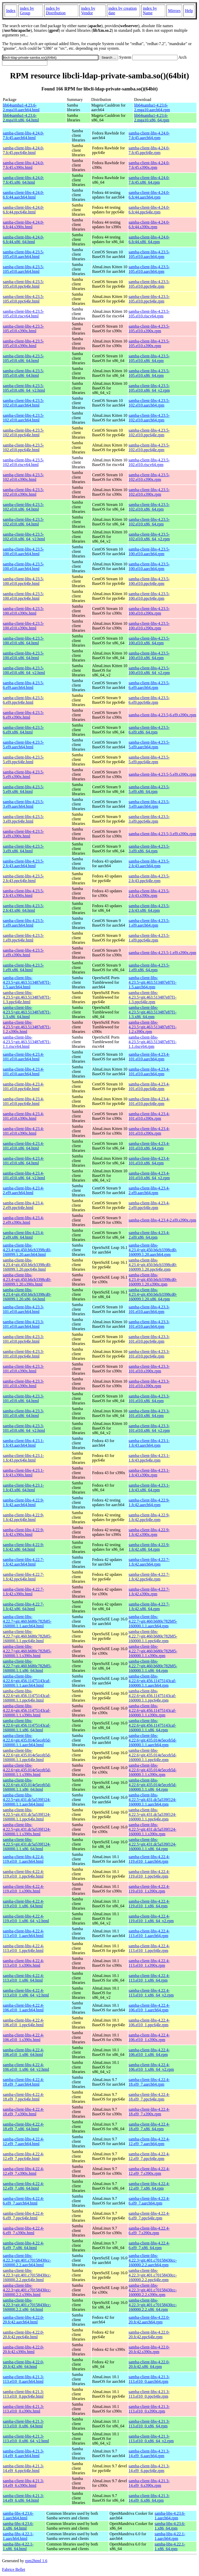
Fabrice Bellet (13, 2569)
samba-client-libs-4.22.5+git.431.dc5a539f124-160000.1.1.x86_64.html (27, 1844)
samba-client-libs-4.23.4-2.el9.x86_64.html (23, 1234)
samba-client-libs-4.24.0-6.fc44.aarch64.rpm (149, 194)
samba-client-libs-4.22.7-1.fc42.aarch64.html (23, 1561)
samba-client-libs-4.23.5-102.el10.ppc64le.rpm (149, 432)
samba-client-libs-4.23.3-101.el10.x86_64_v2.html (24, 1428)
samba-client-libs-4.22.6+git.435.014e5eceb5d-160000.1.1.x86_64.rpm (153, 1785)
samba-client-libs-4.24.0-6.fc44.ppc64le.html (23, 209)
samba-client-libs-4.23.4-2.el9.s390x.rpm (162, 1220)
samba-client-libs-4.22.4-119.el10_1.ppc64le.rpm (149, 1873)
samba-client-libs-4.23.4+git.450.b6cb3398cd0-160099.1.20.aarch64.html (27, 1250)
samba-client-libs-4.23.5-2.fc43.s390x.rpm (149, 893)
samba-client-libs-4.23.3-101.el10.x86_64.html (23, 1398)
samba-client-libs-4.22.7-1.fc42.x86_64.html (23, 1606)
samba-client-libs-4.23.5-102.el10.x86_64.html (23, 506)
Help (189, 10)
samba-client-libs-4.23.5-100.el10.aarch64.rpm (149, 551)
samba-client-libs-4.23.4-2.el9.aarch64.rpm (149, 1190)
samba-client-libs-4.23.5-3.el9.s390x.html (23, 833)
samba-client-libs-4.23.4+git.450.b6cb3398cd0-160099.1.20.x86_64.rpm (153, 1294)
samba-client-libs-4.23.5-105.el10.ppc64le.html (23, 284)
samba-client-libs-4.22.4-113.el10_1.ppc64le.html (23, 1948)
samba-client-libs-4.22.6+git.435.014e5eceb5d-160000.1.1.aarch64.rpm (153, 1740)
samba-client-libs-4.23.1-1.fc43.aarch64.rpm (149, 1443)
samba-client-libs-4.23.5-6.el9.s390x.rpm (162, 715)
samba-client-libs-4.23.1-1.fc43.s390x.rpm (149, 1472)
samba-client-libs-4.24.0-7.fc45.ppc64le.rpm (149, 150)
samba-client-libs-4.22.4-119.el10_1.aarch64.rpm (149, 1859)
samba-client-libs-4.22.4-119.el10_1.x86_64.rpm (149, 1903)
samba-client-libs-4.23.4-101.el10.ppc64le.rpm (149, 1086)
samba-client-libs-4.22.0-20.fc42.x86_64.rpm (149, 2364)
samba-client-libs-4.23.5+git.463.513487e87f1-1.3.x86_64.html (27, 1012)
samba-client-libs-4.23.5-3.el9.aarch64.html (23, 804)
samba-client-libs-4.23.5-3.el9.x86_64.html (23, 848)
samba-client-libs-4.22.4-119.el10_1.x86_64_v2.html (26, 1918)
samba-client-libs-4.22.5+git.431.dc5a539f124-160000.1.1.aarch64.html (27, 1799)
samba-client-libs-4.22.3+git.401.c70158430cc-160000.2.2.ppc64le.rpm (153, 2275)
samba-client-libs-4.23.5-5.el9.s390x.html (23, 774)
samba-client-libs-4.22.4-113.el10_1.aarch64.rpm (149, 1933)
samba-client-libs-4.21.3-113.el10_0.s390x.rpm (149, 2408)
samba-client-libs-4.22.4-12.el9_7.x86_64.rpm (149, 2185)
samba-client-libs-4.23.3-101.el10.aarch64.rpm (149, 1309)
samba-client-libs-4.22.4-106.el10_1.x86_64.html (23, 2052)
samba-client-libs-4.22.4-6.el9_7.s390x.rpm (149, 2230)
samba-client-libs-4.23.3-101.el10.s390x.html (23, 1368)
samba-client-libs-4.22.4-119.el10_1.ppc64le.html (23, 1873)
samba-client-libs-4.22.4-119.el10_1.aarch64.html (23, 1859)
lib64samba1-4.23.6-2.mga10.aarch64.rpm (152, 107)
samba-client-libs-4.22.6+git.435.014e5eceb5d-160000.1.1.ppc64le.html (27, 1755)
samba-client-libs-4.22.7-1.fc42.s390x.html (23, 1591)
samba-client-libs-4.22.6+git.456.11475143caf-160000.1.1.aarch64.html (26, 1681)
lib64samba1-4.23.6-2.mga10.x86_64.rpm (151, 117)
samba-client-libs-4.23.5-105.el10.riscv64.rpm (149, 313)
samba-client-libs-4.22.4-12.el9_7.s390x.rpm (149, 2171)
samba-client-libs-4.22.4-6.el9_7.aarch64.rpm (149, 2200)
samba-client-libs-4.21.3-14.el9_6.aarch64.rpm (149, 2453)
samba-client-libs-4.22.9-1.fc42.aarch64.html (23, 1502)
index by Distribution (55, 10)
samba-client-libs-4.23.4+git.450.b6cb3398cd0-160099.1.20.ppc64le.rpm (153, 1264)
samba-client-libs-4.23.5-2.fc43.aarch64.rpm (149, 863)
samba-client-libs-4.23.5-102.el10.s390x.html (23, 477)
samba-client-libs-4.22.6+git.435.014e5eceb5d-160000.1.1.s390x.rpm (153, 1770)
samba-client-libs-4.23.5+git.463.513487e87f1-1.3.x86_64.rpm (153, 1012)
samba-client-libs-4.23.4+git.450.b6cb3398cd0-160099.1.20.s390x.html (27, 1279)
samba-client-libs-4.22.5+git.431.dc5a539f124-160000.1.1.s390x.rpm (152, 1829)
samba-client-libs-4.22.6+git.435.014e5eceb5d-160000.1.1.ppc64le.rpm (153, 1755)
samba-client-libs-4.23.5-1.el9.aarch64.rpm (149, 922)
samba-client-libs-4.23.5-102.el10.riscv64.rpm (149, 462)
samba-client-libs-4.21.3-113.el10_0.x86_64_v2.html (26, 2438)
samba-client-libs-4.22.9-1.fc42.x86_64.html (23, 1547)
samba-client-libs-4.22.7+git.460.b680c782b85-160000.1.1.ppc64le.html (27, 1636)
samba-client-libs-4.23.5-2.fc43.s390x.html (23, 893)
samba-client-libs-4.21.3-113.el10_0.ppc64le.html (23, 2393)
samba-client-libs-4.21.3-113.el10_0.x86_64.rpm (149, 2423)
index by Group (27, 10)
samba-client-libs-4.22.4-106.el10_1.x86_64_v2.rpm (151, 2067)
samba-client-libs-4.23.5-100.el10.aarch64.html (23, 551)
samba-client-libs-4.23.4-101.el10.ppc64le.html (23, 1086)
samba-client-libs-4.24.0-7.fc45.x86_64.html (23, 179)
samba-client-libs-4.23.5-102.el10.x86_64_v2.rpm (149, 536)
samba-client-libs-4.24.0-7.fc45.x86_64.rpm (149, 179)
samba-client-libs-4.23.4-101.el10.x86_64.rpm (149, 1145)
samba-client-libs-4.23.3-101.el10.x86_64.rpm (149, 1398)
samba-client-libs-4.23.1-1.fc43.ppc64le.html (23, 1457)
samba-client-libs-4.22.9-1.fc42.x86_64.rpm (149, 1547)
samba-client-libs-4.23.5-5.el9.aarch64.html (23, 744)
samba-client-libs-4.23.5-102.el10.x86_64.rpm (149, 506)
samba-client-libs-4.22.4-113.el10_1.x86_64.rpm (149, 1977)
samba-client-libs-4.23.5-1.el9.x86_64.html (23, 967)
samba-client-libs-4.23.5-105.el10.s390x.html (23, 328)
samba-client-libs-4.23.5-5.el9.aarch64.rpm (149, 744)
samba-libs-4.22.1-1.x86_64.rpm (169, 2546)
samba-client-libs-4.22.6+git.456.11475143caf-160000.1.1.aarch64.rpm (152, 1681)
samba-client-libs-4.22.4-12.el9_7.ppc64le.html (23, 2156)
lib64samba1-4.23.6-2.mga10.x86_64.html (21, 117)
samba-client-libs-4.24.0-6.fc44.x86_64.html (23, 239)
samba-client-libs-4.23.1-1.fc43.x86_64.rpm (149, 1487)
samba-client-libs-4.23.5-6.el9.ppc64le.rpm (149, 700)
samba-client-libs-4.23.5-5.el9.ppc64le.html (23, 759)
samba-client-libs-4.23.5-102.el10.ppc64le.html (23, 432)
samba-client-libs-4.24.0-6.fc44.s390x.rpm (149, 224)
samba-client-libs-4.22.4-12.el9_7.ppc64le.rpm (149, 2156)
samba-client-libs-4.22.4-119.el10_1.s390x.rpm (149, 1888)
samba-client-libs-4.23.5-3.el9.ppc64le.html (23, 818)
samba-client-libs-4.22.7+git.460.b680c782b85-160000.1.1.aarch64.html (27, 1621)
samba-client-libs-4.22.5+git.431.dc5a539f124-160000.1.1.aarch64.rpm (152, 1799)
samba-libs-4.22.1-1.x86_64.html (18, 2546)
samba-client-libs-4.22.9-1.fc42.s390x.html (23, 1532)
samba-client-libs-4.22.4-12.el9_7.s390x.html (23, 2171)
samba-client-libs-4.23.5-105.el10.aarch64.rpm (149, 254)
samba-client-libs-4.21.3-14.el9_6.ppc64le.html (23, 2468)
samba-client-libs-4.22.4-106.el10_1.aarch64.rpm (149, 2007)
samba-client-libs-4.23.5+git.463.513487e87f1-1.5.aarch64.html (27, 982)
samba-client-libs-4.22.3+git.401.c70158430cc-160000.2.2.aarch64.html (27, 2260)
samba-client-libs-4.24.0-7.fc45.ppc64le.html (23, 150)
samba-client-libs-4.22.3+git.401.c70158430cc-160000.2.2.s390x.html (27, 2290)
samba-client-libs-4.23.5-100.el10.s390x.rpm (149, 610)
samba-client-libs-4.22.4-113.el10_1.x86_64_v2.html (26, 1992)
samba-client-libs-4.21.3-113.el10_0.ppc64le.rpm (149, 2393)
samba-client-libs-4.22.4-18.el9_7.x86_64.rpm (149, 2126)
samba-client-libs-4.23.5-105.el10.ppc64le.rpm (149, 284)
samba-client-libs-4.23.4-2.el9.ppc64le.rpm (149, 1205)
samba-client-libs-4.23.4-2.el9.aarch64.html (23, 1190)
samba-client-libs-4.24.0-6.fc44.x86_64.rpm (149, 239)
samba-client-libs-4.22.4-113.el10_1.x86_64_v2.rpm (151, 1992)
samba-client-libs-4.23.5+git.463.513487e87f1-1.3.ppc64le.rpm (153, 997)
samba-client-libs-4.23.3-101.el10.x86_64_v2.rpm (149, 1428)
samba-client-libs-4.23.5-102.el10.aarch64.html (23, 402)
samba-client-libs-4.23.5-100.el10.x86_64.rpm (149, 640)
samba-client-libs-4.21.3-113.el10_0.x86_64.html (23, 2423)
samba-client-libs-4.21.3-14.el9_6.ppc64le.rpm (149, 2468)
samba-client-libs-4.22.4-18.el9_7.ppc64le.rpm (149, 2096)
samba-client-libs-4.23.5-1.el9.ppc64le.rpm (149, 937)
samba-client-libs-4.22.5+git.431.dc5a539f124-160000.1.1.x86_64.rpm (152, 1844)
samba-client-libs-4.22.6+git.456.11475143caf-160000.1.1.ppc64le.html (26, 1695)
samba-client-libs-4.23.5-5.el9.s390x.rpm (162, 774)
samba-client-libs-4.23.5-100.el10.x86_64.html (23, 640)
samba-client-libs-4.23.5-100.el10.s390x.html (23, 610)
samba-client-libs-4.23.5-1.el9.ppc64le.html (23, 937)
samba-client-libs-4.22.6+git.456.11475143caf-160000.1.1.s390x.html (26, 1710)
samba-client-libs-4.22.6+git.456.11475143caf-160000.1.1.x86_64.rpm (152, 1725)
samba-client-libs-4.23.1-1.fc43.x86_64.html (23, 1487)
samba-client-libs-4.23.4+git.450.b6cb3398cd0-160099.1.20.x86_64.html (27, 1294)
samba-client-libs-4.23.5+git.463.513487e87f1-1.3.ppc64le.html (27, 997)
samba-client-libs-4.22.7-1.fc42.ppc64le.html (23, 1576)
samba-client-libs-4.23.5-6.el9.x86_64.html (23, 729)
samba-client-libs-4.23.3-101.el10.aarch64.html (23, 1309)
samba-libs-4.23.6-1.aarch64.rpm (169, 2515)
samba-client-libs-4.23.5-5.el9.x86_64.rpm (149, 789)
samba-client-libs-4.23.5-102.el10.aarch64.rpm (149, 402)
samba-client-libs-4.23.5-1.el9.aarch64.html (23, 922)
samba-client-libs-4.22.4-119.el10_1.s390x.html (23, 1888)
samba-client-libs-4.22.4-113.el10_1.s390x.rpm (149, 1963)
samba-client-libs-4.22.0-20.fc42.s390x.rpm (149, 2349)
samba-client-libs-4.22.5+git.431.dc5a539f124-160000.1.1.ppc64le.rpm (152, 1814)
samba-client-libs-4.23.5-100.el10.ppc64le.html (23, 581)
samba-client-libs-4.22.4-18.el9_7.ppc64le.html (23, 2096)
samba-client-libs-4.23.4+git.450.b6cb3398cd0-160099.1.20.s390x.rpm (153, 1279)
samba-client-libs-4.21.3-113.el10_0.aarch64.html (23, 2379)
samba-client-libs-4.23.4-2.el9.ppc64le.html (23, 1205)
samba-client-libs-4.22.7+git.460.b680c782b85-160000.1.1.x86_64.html (27, 1666)
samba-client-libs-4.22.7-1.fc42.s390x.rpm (149, 1591)
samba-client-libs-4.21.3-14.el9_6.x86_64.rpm (149, 2498)
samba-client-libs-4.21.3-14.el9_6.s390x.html (23, 2483)
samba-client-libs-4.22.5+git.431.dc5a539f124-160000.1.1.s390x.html (27, 1829)
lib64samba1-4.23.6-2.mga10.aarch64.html (21, 107)
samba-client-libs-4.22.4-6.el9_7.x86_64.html (23, 2245)
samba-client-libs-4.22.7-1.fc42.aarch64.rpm (149, 1561)
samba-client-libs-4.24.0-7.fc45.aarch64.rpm (149, 135)
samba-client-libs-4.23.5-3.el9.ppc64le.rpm (149, 818)
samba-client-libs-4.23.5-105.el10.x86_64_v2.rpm (149, 388)
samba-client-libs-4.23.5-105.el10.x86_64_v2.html (24, 388)
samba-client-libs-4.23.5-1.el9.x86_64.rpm (149, 967)
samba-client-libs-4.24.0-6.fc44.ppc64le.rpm (149, 209)
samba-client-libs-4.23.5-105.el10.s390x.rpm (149, 328)
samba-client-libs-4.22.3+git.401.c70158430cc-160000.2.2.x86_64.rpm (153, 2305)
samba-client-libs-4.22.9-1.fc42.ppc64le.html (23, 1517)
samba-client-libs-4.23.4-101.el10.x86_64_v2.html (24, 1175)
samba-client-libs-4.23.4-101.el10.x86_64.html (23, 1145)
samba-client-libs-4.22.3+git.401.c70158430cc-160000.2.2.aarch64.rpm (153, 2260)
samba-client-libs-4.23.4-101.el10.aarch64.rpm (149, 1056)
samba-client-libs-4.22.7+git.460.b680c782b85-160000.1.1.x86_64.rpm (153, 1666)
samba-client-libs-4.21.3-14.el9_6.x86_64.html (23, 2498)
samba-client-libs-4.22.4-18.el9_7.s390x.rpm (149, 2111)
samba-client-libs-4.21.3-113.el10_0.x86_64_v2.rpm (151, 2438)
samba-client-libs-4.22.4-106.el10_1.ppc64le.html (23, 2022)
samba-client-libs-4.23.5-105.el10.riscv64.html (23, 313)
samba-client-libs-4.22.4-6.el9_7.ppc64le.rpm (149, 2215)
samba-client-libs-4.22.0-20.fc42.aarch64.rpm (149, 2319)
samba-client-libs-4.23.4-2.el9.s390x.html (23, 1220)
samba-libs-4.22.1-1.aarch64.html (18, 2536)
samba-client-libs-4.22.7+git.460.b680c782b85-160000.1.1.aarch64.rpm (153, 1621)
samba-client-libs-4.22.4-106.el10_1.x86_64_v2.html (26, 2067)
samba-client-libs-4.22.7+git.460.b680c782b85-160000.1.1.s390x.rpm (153, 1651)
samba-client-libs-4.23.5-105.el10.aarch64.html (23, 254)
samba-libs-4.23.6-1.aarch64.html (18, 2515)
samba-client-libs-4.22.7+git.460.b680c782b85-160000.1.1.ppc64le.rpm (153, 1636)
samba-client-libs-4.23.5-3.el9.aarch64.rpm (149, 804)
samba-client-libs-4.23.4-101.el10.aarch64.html (23, 1056)
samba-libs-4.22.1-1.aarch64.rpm (169, 2536)
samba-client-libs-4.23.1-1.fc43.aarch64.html (23, 1443)
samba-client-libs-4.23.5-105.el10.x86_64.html (23, 358)
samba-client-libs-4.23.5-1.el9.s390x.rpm (162, 952)
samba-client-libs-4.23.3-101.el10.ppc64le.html (23, 1338)
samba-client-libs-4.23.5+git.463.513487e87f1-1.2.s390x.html (27, 1027)
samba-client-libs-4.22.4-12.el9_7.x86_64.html (23, 2185)
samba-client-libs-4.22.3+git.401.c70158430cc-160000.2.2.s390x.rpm (153, 2290)
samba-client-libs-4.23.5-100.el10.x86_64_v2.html (24, 670)
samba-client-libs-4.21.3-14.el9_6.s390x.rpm (149, 2483)
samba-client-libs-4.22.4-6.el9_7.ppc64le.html (23, 2215)
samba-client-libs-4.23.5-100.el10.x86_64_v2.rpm (149, 670)
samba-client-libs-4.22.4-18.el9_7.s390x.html (23, 2111)
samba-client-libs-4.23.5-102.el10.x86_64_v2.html (24, 536)
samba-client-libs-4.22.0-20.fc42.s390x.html (23, 2349)
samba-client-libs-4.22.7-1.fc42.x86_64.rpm (149, 1606)
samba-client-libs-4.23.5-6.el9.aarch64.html (23, 685)
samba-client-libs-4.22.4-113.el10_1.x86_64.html (23, 1977)
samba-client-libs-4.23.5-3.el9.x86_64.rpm (149, 848)
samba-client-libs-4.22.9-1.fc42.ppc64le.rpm (149, 1517)
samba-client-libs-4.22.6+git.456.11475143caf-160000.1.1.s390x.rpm (152, 1710)
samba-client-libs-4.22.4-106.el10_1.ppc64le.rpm (149, 2022)
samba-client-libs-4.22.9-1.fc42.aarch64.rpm (149, 1502)
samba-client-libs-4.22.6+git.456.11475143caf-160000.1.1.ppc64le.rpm (152, 1695)
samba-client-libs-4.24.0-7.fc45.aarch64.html (23, 135)
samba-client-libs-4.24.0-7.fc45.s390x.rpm (149, 165)
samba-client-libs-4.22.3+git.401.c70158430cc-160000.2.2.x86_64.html (27, 2305)
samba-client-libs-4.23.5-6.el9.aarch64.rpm (149, 685)
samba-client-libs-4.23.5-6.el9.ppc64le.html (23, 700)
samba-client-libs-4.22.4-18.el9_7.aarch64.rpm (149, 2081)
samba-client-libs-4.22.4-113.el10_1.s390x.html (23, 1963)
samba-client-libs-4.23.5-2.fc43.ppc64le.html (23, 878)
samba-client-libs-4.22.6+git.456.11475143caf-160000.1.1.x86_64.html (26, 1725)
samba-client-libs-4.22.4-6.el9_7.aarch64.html (23, 2200)
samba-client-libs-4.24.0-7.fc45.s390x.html (23, 165)
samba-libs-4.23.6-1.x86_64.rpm (169, 2525)
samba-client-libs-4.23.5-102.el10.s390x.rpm (149, 477)
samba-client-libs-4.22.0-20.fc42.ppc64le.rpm (149, 2334)
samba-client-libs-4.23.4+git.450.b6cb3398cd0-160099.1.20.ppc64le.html (27, 1264)
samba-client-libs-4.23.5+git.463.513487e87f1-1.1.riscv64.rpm (153, 1042)
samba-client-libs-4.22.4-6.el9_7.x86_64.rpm (149, 2245)
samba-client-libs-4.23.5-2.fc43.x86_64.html (23, 908)
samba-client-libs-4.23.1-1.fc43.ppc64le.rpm (149, 1457)
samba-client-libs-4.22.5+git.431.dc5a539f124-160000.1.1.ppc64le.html (27, 1814)
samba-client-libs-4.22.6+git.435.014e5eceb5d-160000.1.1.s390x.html (27, 1770)
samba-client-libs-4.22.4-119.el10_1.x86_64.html (23, 1903)
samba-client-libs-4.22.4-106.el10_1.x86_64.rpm (149, 2052)
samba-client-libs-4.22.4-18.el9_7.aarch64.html (23, 2081)
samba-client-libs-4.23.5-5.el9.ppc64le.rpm (149, 759)
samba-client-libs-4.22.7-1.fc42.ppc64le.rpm (149, 1576)
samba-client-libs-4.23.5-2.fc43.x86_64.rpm (149, 908)
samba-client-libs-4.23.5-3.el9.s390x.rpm (162, 834)
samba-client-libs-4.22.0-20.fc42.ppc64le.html (23, 2334)
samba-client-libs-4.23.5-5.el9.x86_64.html (23, 789)
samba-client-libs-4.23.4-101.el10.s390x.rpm (149, 1116)
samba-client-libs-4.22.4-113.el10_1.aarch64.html (23, 1933)
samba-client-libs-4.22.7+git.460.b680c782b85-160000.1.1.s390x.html (27, 1651)
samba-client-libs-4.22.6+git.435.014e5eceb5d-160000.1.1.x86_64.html (27, 1785)
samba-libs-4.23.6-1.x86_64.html (18, 2525)
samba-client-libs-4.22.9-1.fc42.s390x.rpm (149, 1532)
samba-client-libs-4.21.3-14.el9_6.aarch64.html (23, 2453)
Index (10, 10)
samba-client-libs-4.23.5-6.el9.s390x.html (23, 714)
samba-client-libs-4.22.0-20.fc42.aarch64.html (23, 2319)
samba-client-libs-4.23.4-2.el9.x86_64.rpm (149, 1234)
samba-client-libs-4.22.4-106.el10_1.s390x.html (23, 2037)
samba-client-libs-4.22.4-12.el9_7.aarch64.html (23, 2141)
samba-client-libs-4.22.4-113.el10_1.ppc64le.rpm (149, 1948)
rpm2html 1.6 (36, 2561)
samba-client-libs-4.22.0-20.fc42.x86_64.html (23, 2364)
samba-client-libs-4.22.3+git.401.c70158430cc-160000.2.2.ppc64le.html (27, 2275)
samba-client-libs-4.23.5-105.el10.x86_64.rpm (149, 358)
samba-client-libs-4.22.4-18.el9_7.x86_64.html (23, 2126)
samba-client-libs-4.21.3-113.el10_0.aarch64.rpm (149, 2379)
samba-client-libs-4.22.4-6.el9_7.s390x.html (23, 2230)
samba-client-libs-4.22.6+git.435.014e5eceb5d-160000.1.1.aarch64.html (27, 1740)
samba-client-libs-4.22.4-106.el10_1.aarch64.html (23, 2007)
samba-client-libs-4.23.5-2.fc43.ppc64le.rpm (149, 878)
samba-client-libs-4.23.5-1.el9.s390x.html (23, 952)
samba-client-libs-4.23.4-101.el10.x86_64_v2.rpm (149, 1175)
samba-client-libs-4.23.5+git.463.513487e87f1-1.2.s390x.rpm (153, 1027)
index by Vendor (88, 10)
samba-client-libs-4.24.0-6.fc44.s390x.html (23, 224)
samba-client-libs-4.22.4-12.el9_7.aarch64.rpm (149, 2141)
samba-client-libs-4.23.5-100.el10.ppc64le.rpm (149, 581)
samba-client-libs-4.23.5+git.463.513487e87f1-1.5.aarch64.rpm (153, 982)
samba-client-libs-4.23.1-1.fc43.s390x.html (23, 1472)
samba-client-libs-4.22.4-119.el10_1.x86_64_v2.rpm (151, 1918)
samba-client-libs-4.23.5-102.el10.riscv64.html (23, 462)
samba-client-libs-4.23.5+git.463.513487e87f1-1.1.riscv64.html (27, 1042)
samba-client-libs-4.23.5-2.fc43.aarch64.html (23, 863)
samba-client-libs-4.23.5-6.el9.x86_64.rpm (149, 729)
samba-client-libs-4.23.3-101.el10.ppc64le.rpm (149, 1338)
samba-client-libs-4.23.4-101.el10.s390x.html (23, 1116)
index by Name (150, 10)
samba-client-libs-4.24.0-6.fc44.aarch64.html (23, 194)
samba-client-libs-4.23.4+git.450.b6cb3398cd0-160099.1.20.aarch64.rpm (153, 1250)
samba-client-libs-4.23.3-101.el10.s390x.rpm (149, 1368)
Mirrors (174, 10)
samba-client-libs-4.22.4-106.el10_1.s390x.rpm (149, 2037)
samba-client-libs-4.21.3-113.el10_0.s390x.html (23, 2408)
